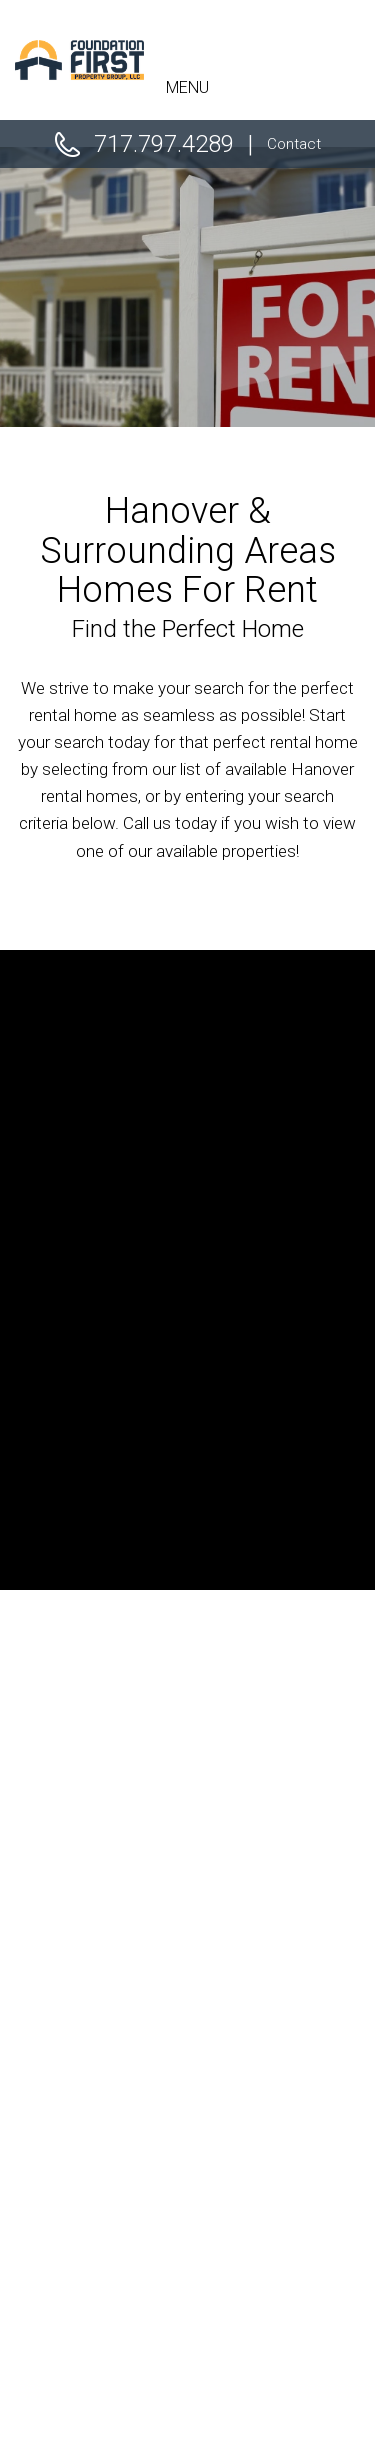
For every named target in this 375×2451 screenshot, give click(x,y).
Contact (294, 144)
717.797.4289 (164, 144)
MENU (187, 87)
